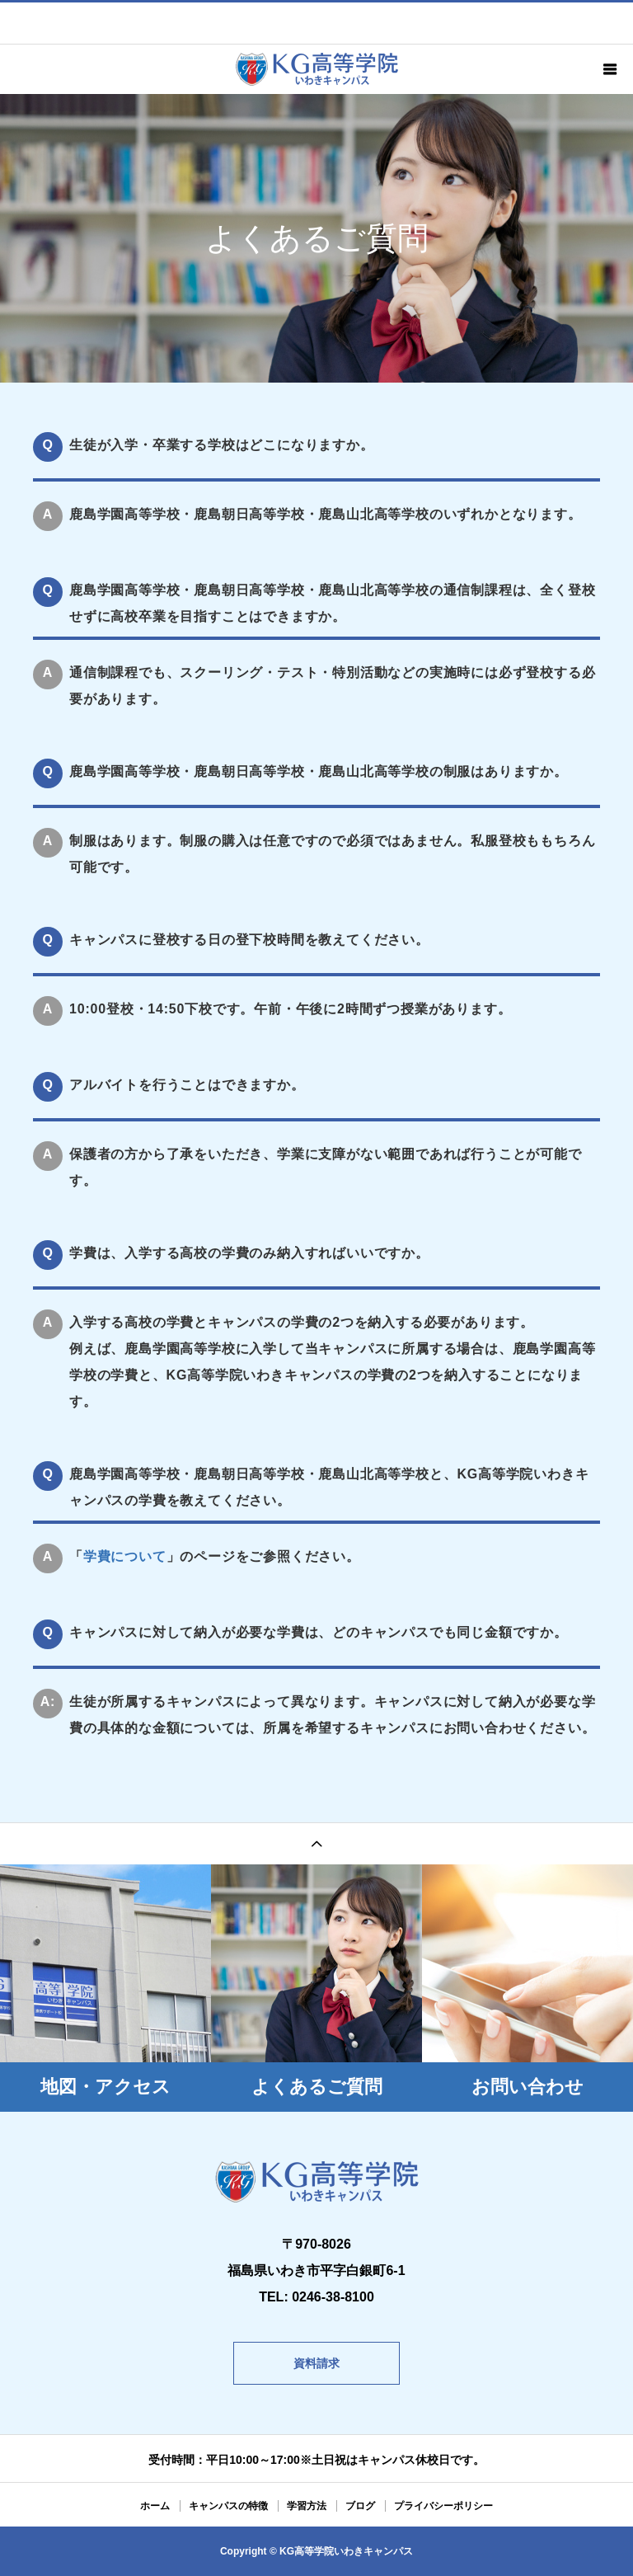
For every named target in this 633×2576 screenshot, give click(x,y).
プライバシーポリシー (443, 2506)
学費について (124, 1556)
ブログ (360, 2506)
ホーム (155, 2506)
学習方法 (306, 2506)
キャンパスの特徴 (228, 2506)
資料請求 (316, 2363)
